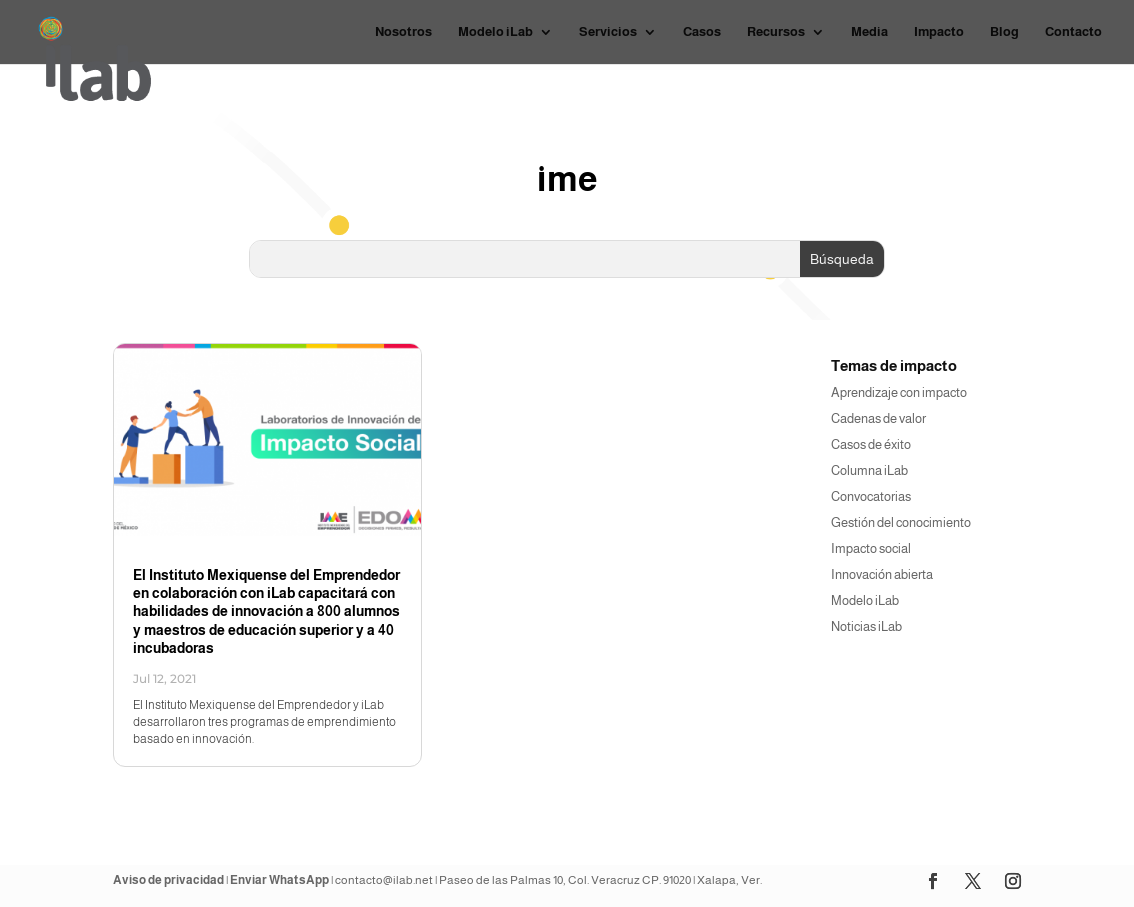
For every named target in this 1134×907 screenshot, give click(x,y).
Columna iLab (869, 470)
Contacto (1073, 32)
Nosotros (403, 32)
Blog (1004, 32)
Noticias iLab (866, 626)
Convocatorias (871, 496)
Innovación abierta (882, 574)
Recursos (776, 32)
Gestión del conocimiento (901, 522)
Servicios (608, 32)
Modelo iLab (495, 32)
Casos (702, 32)
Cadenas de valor (878, 418)
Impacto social (871, 548)
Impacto (939, 32)
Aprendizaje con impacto (899, 392)
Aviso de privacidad (168, 880)
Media (869, 32)
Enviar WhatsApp (279, 880)
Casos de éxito (871, 444)
